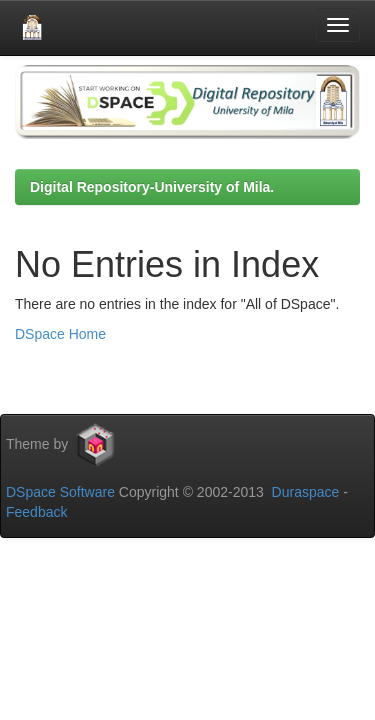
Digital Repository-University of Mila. (152, 187)
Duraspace (306, 492)
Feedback (36, 512)
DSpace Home (60, 334)
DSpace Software (60, 492)
